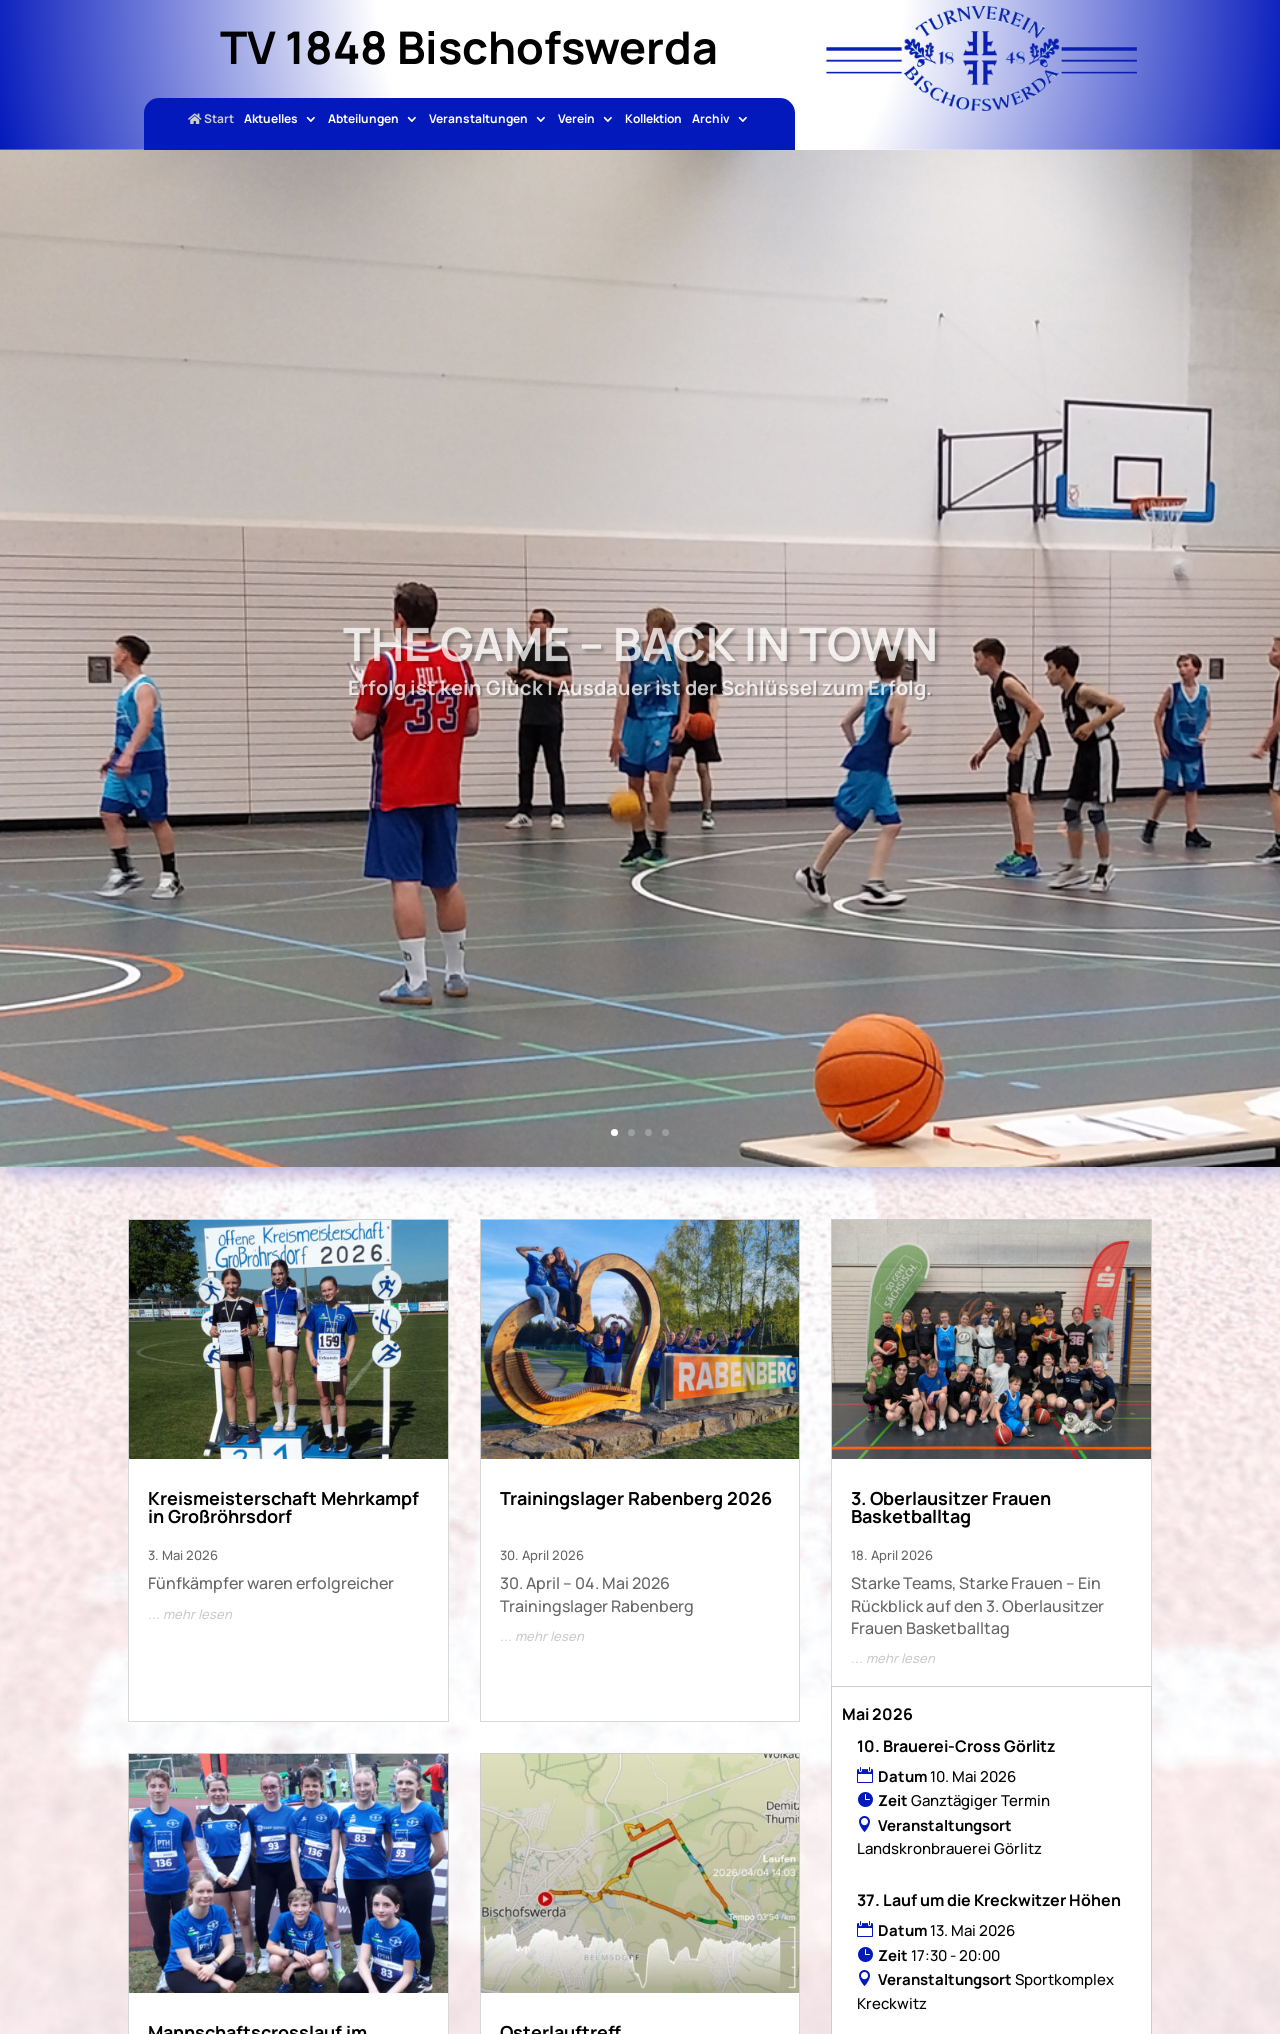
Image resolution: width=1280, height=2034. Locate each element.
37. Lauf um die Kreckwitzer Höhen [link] (989, 1900)
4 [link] (665, 1132)
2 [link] (631, 1132)
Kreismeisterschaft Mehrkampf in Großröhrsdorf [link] (283, 1507)
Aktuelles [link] (271, 120)
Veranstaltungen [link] (478, 120)
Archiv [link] (711, 120)
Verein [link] (576, 120)
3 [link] (648, 1132)
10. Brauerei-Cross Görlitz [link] (956, 1746)
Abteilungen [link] (363, 120)
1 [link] (614, 1132)
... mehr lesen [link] (190, 1614)
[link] (981, 105)
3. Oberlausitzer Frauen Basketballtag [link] (951, 1507)
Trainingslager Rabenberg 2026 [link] (636, 1498)
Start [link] (211, 120)
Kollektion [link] (653, 120)
